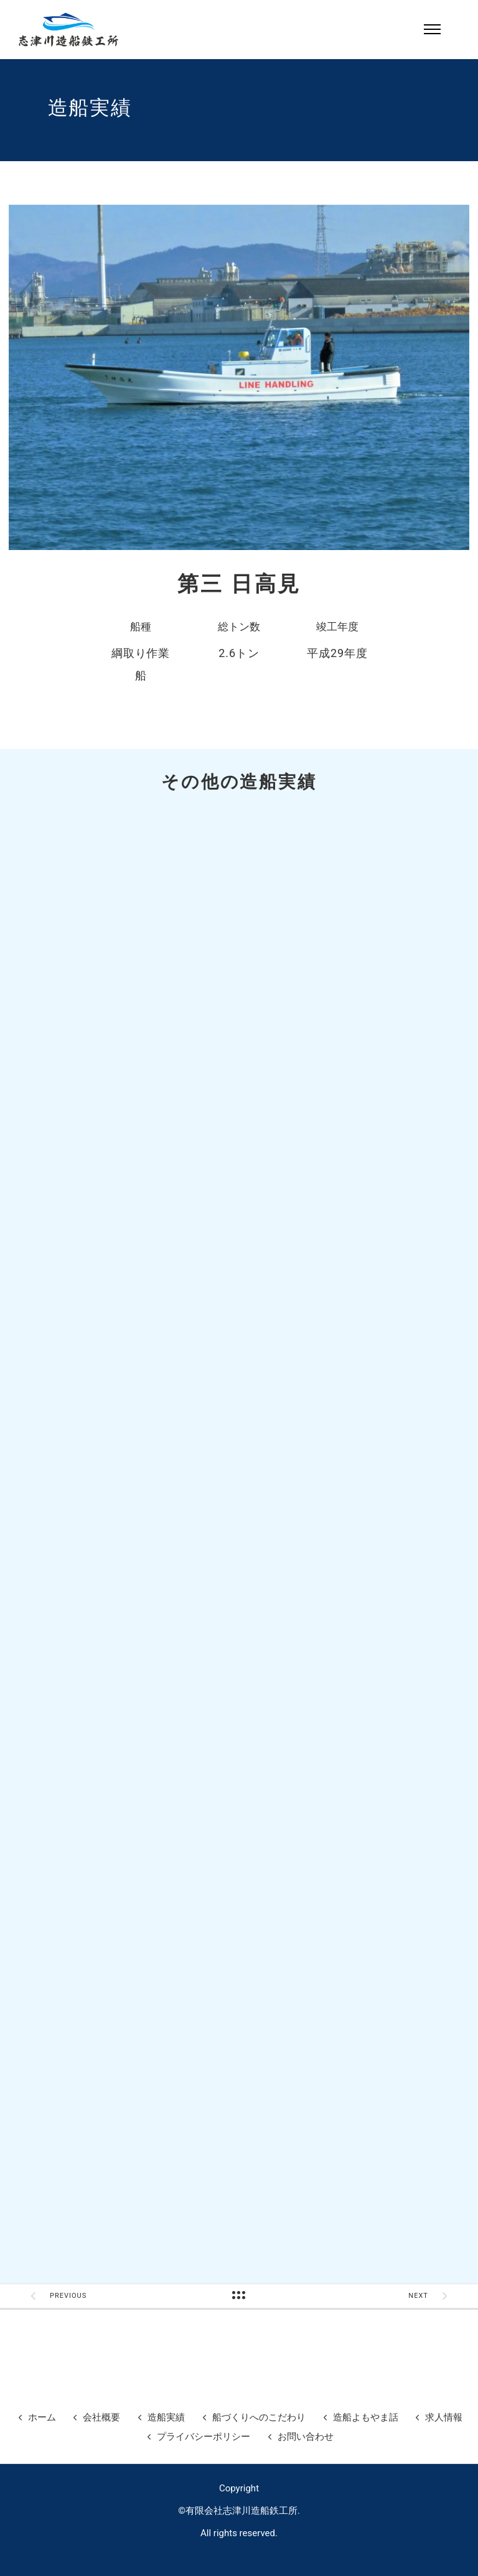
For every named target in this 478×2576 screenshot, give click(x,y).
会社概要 (101, 2417)
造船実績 (166, 2417)
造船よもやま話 (365, 2417)
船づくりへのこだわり (259, 2417)
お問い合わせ (306, 2436)
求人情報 (443, 2417)
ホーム (42, 2417)
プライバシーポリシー (203, 2436)
